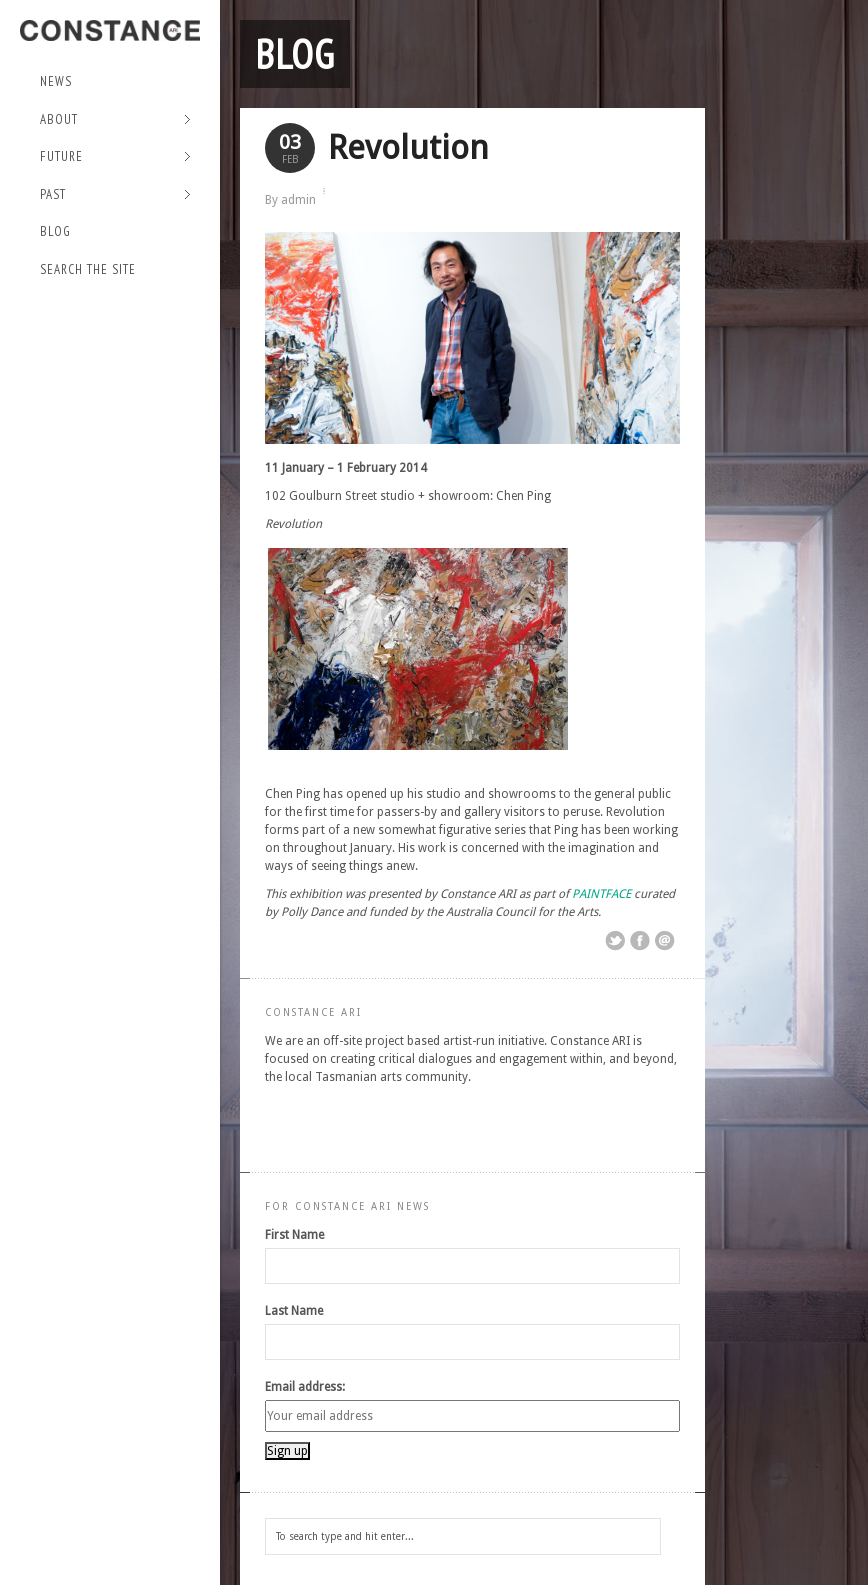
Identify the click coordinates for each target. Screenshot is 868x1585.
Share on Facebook (640, 941)
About (115, 120)
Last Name (294, 1311)
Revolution (408, 147)
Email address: (305, 1387)
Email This (665, 941)
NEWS (56, 81)
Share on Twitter (615, 941)
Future (115, 157)
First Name (294, 1235)
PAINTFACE (601, 894)
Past (115, 195)
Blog (55, 231)
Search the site (88, 269)
